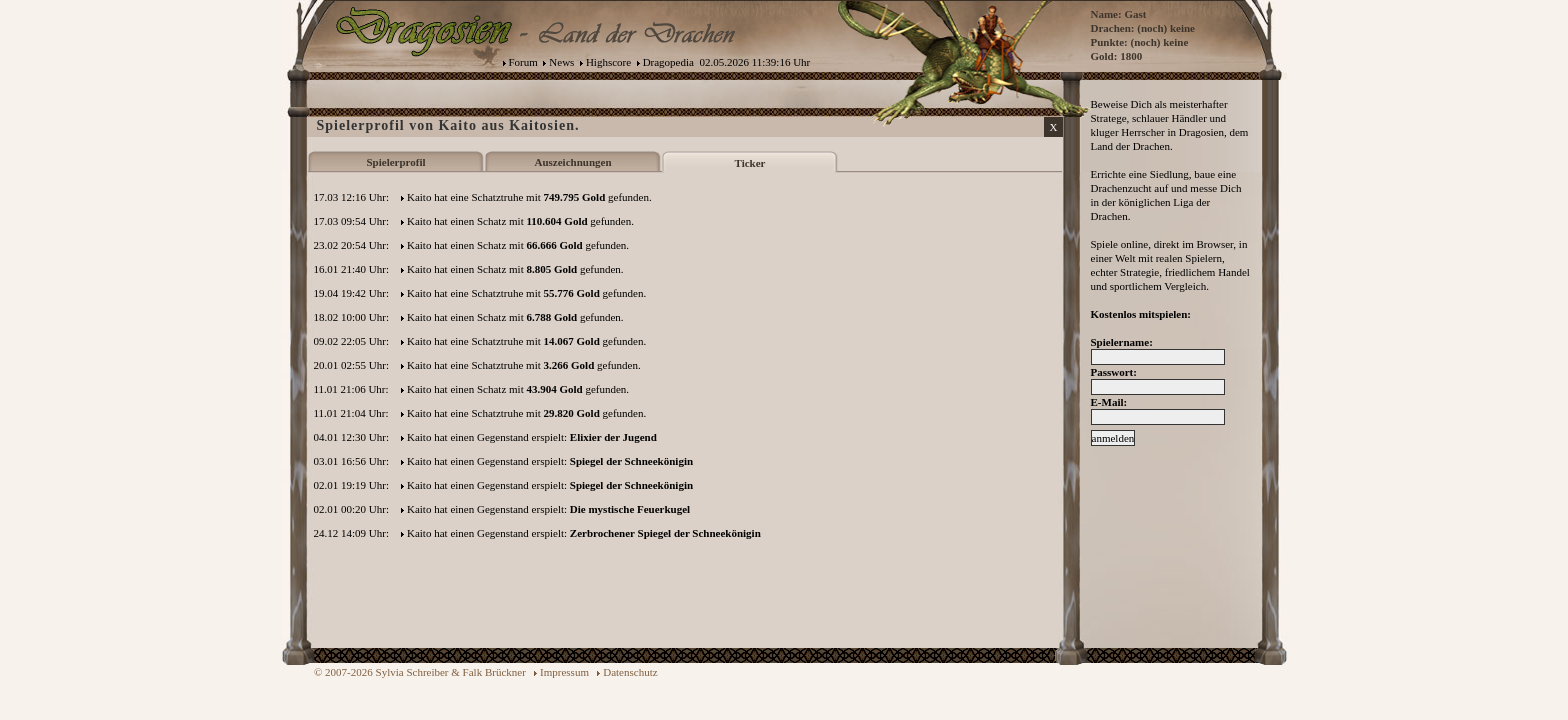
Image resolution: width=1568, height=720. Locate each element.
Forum (523, 62)
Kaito (419, 197)
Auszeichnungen (572, 162)
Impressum (564, 672)
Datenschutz (630, 672)
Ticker (750, 163)
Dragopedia (668, 62)
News (561, 62)
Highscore (608, 62)
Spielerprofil (395, 162)
